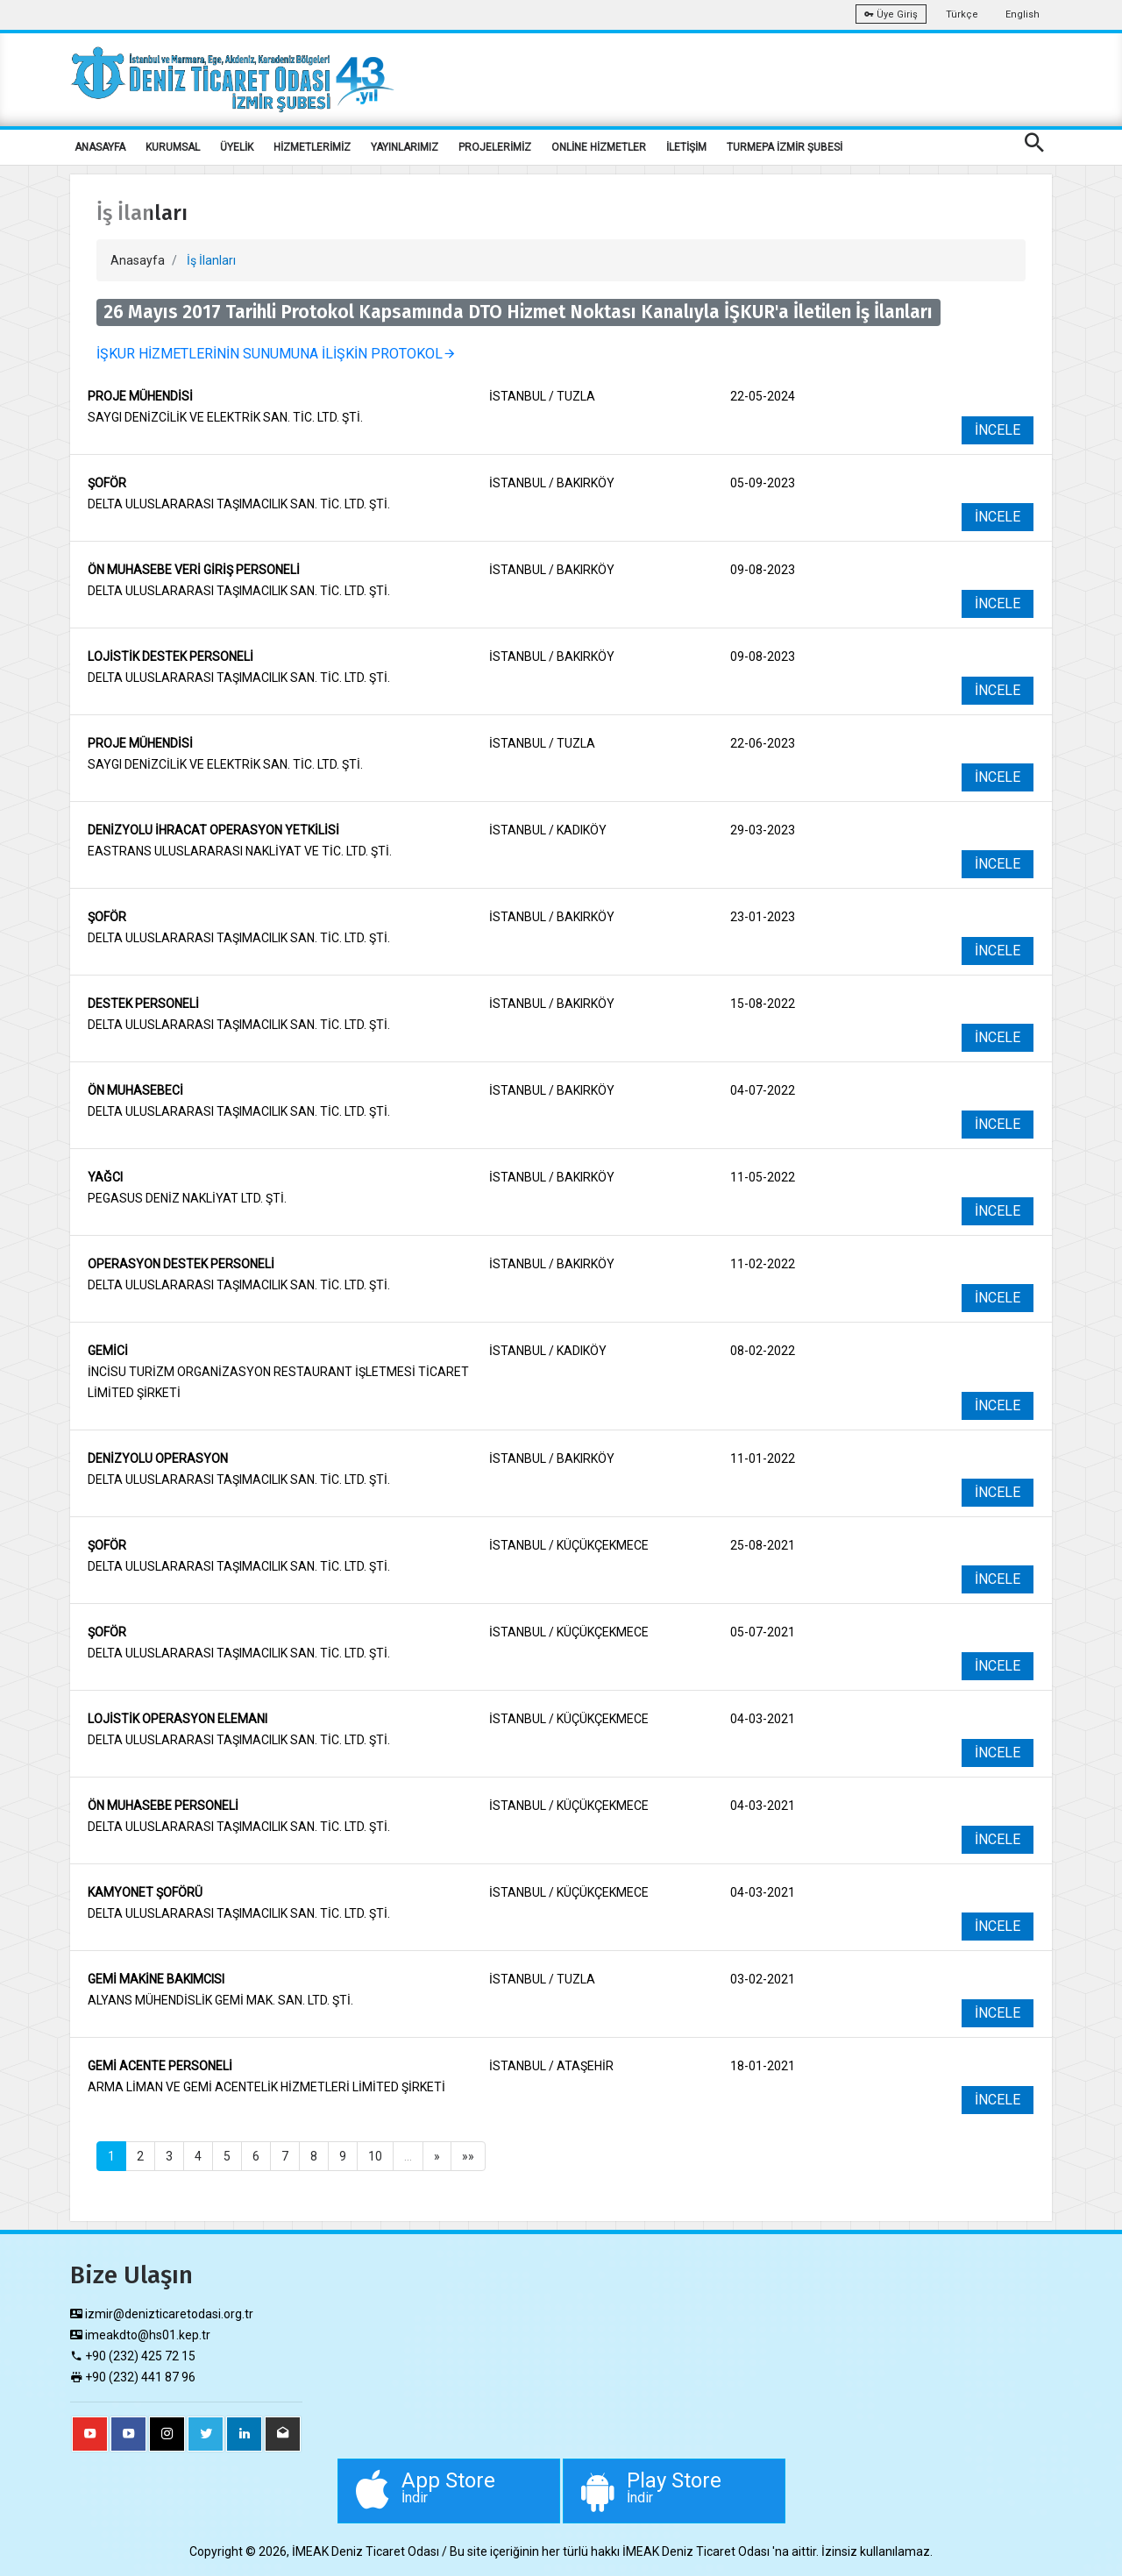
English (1022, 14)
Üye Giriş (891, 14)
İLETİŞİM (686, 147)
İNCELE (997, 430)
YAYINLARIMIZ (404, 147)
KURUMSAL (173, 147)
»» (468, 2156)
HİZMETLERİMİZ (312, 147)
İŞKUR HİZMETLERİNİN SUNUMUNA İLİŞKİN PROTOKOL (276, 353)
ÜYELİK (236, 147)
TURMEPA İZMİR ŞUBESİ (784, 147)
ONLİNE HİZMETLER (598, 147)
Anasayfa (137, 260)
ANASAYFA (100, 147)
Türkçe (962, 14)
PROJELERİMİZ (494, 147)
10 (375, 2156)
